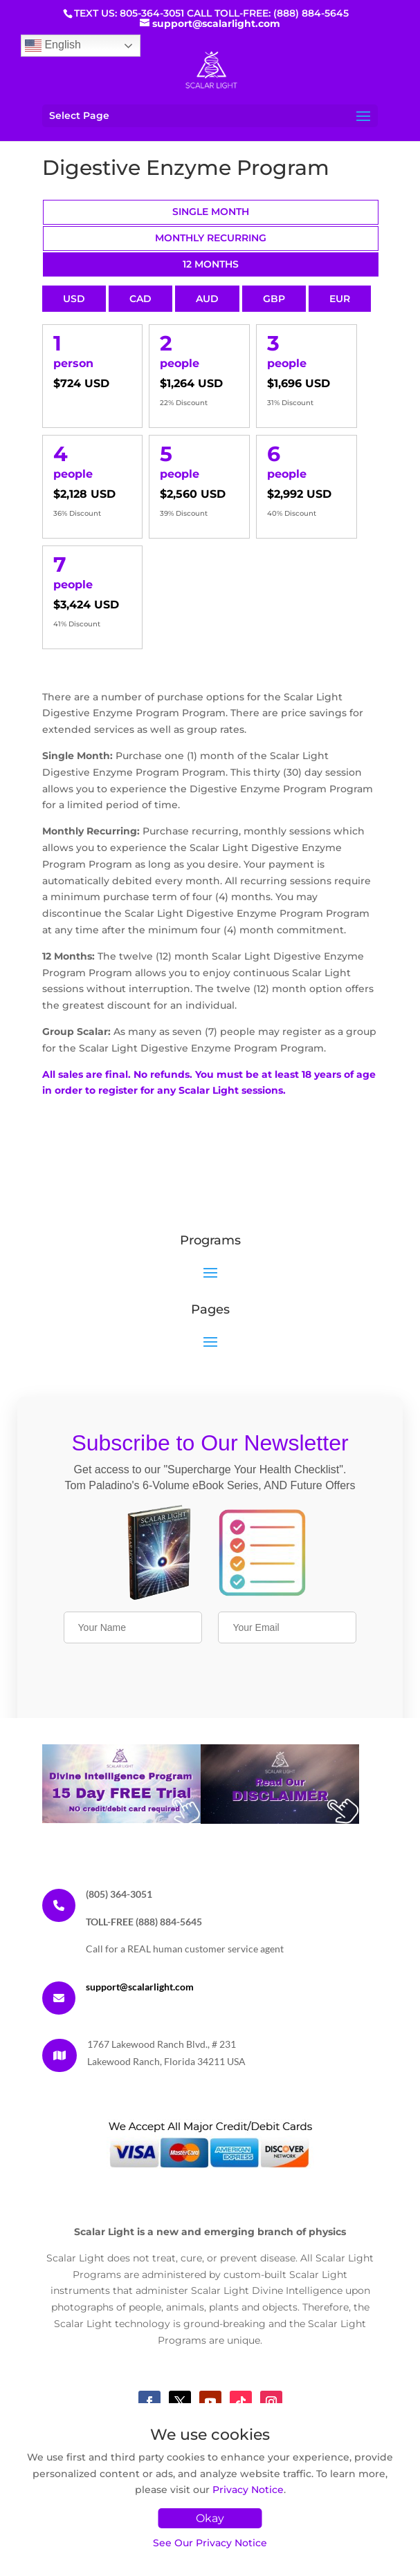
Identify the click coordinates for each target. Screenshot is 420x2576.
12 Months (211, 264)
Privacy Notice (248, 2489)
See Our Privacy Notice (210, 2543)
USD (74, 298)
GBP (274, 298)
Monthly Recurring (210, 238)
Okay (210, 2518)
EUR (339, 298)
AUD (207, 298)
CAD (140, 298)
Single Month (210, 211)
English (53, 45)
